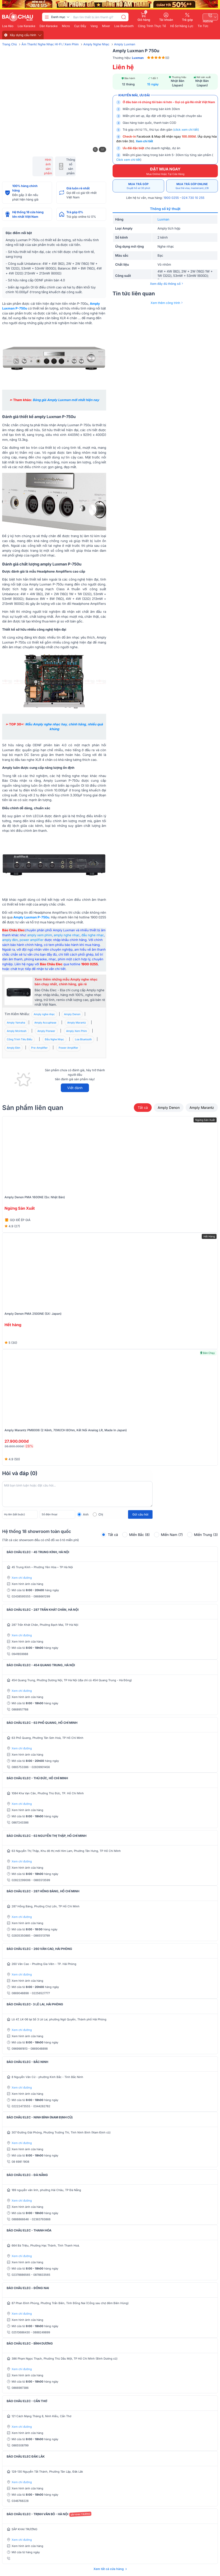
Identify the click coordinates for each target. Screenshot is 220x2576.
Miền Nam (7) (168, 1534)
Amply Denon (72, 1014)
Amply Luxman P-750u (31, 917)
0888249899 (41, 2332)
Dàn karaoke (49, 26)
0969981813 (20, 2048)
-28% (28, 1446)
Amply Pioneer (46, 1031)
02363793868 (41, 2219)
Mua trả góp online (192, 186)
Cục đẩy (80, 26)
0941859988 (20, 1654)
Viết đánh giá (74, 1089)
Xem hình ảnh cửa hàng (27, 1584)
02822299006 (21, 1880)
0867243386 (20, 1822)
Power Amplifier (68, 1047)
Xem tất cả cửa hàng (108, 2569)
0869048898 (21, 1993)
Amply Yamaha (16, 1022)
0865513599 (42, 1880)
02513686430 (21, 2332)
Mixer (106, 26)
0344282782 (41, 2106)
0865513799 (42, 1935)
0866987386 (20, 2387)
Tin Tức (203, 26)
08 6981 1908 (20, 2161)
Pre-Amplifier (39, 1047)
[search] (123, 17)
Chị (100, 1514)
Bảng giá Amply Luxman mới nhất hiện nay (66, 400)
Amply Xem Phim (76, 1031)
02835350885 (21, 1935)
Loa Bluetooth (83, 1039)
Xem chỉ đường (22, 1577)
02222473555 (21, 2106)
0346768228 (20, 2500)
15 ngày (153, 84)
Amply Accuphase (45, 1022)
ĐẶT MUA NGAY (165, 171)
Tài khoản (166, 19)
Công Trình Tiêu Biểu (19, 1039)
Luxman (163, 219)
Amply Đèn (13, 1047)
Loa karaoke (26, 26)
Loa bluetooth (124, 26)
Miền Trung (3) (202, 1534)
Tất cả (143, 1107)
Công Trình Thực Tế (152, 26)
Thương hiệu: (128, 58)
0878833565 (41, 2274)
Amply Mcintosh (16, 1031)
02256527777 (41, 1993)
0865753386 (20, 1767)
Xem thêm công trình (165, 303)
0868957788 (20, 1709)
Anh (86, 1514)
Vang (94, 26)
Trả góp (187, 19)
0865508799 (20, 2445)
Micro (66, 26)
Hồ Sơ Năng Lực (181, 26)
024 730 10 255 (193, 197)
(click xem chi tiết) (186, 129)
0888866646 (21, 2219)
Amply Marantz (76, 1022)
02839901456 (41, 1767)
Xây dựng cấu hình (23, 35)
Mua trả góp (138, 186)
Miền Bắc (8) (136, 1534)
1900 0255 (171, 197)
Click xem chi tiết (128, 159)
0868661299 (42, 1596)
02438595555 (21, 1596)
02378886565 (21, 2274)
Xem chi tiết (144, 141)
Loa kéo (7, 26)
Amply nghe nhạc (44, 1014)
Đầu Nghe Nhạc (54, 1039)
